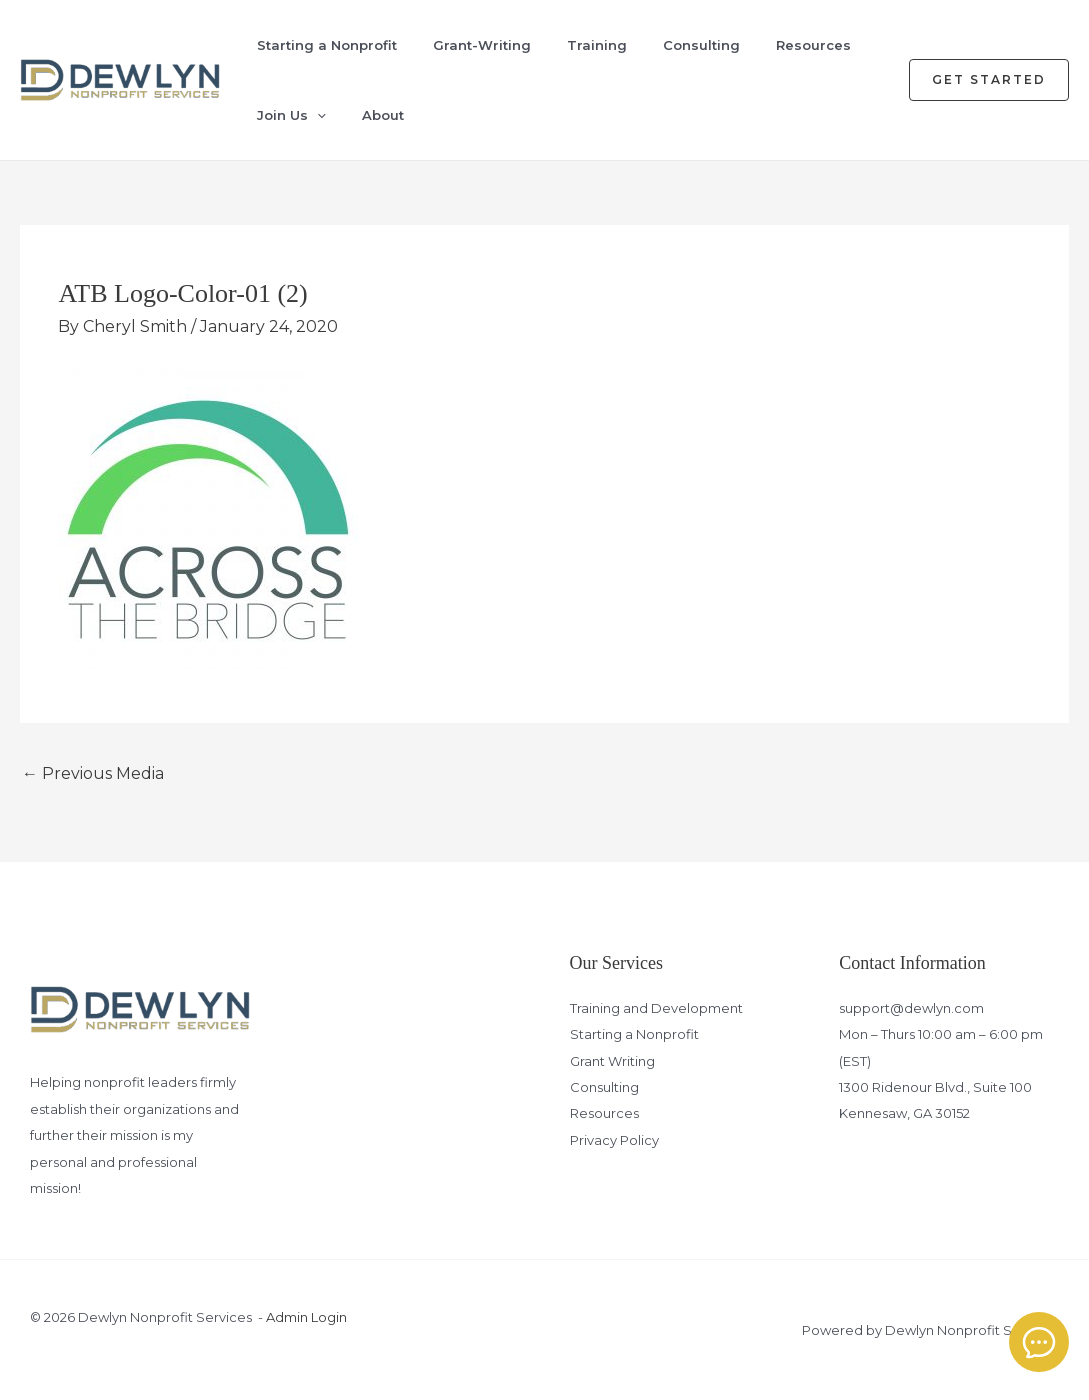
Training (597, 45)
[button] (989, 80)
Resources (813, 45)
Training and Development (656, 1008)
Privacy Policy (614, 1140)
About (383, 115)
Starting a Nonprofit (327, 45)
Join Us (291, 115)
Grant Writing (612, 1061)
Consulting (701, 45)
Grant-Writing (482, 45)
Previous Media (93, 773)
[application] (317, 115)
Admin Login (306, 1317)
